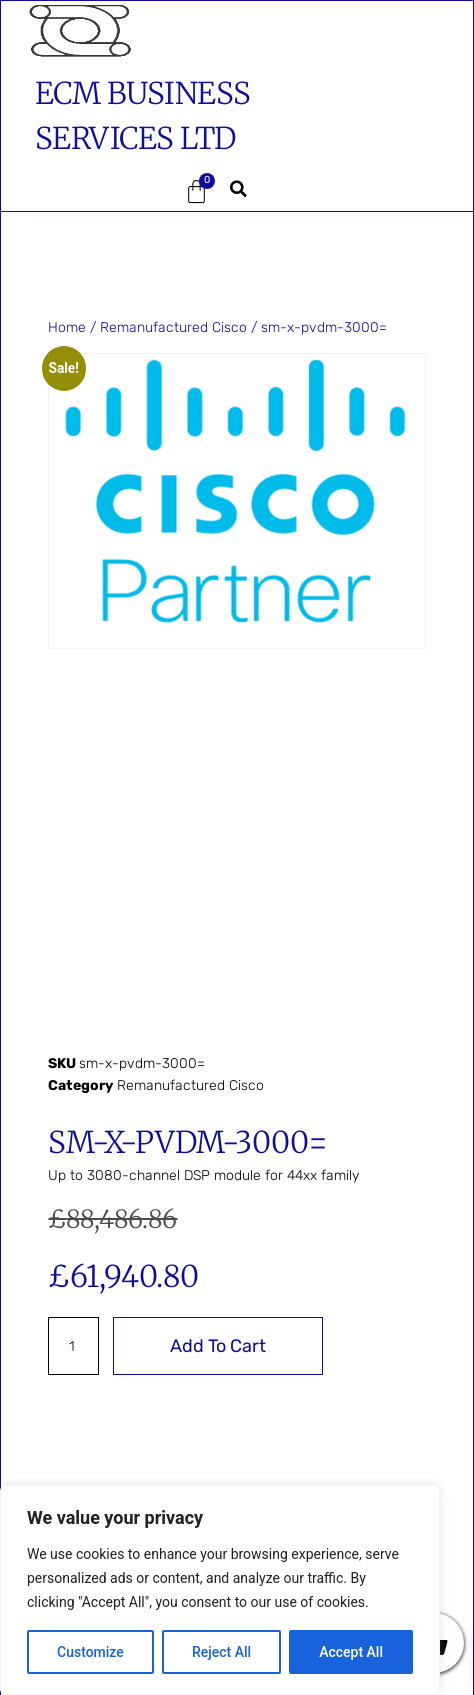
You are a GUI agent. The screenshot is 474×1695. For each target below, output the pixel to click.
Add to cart (218, 1346)
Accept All (351, 1652)
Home (67, 327)
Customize (90, 1652)
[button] (76, 192)
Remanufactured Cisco (173, 327)
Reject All (221, 1652)
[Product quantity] (73, 1346)
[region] (220, 1590)
